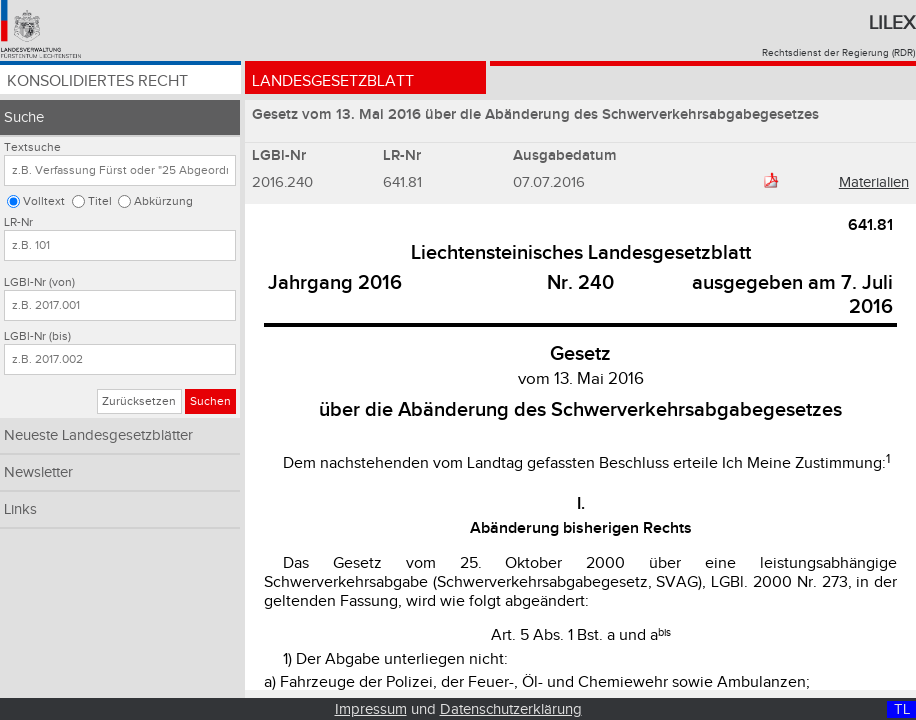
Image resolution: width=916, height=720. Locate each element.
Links (20, 509)
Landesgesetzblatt (333, 82)
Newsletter (38, 472)
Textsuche (32, 147)
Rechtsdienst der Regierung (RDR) (838, 53)
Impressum (371, 709)
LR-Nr (18, 222)
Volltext (44, 201)
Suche (24, 117)
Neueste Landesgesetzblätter (98, 435)
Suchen (210, 401)
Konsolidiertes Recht (97, 82)
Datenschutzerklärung (511, 709)
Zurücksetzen (139, 401)
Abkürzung (163, 201)
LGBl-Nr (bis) (37, 336)
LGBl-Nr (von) (39, 282)
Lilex (892, 23)
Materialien (874, 182)
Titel (100, 201)
